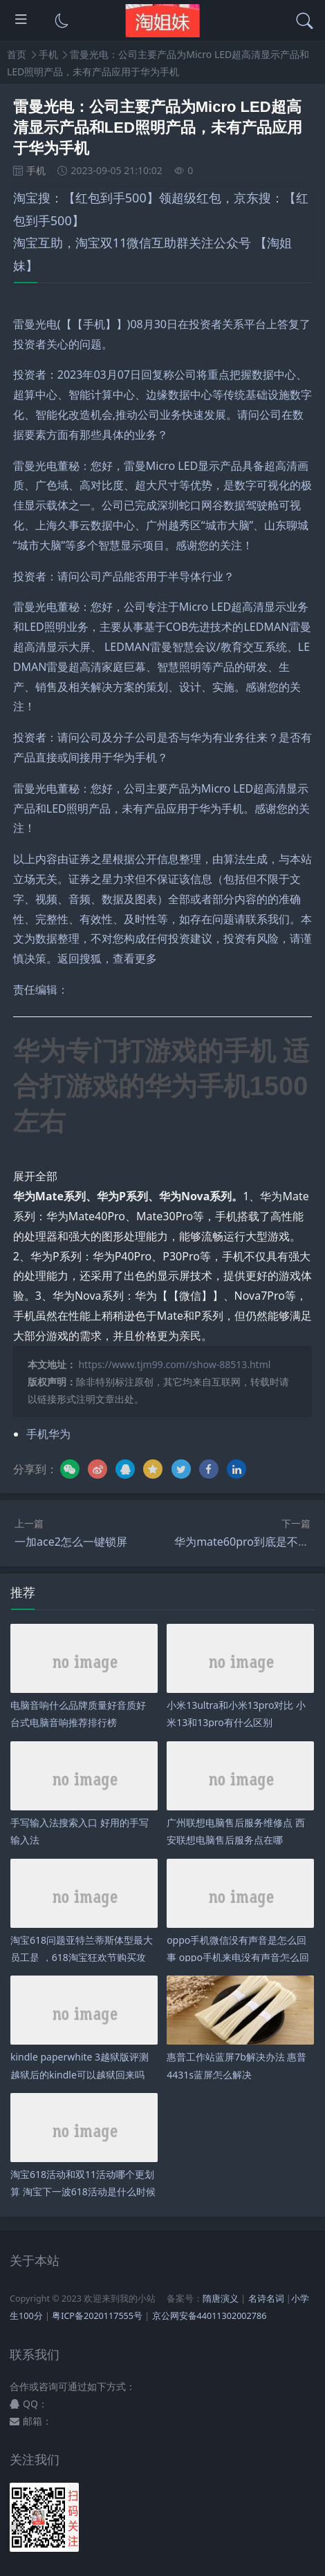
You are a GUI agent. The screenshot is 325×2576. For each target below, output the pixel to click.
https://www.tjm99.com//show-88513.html (174, 1364)
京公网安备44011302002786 (209, 2316)
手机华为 (48, 1433)
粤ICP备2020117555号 (97, 2316)
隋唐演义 (221, 2298)
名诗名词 (266, 2298)
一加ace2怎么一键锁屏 (71, 1541)
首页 (16, 54)
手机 (48, 54)
